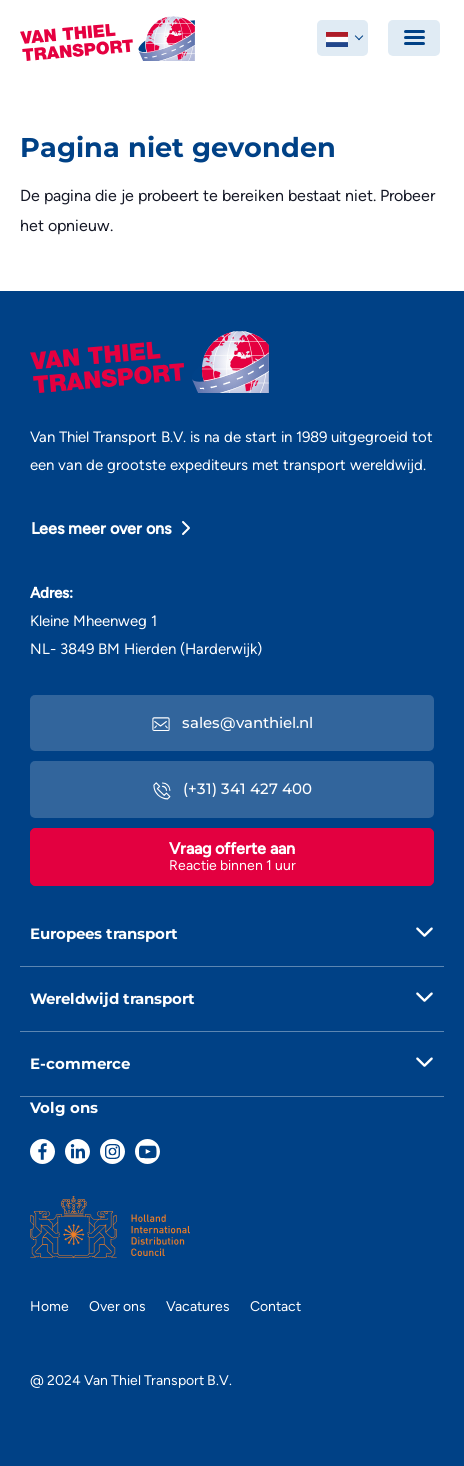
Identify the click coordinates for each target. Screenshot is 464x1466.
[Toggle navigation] (414, 38)
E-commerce (80, 1063)
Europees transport (104, 933)
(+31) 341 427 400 (232, 788)
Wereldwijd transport (112, 998)
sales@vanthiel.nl (232, 722)
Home (49, 1306)
